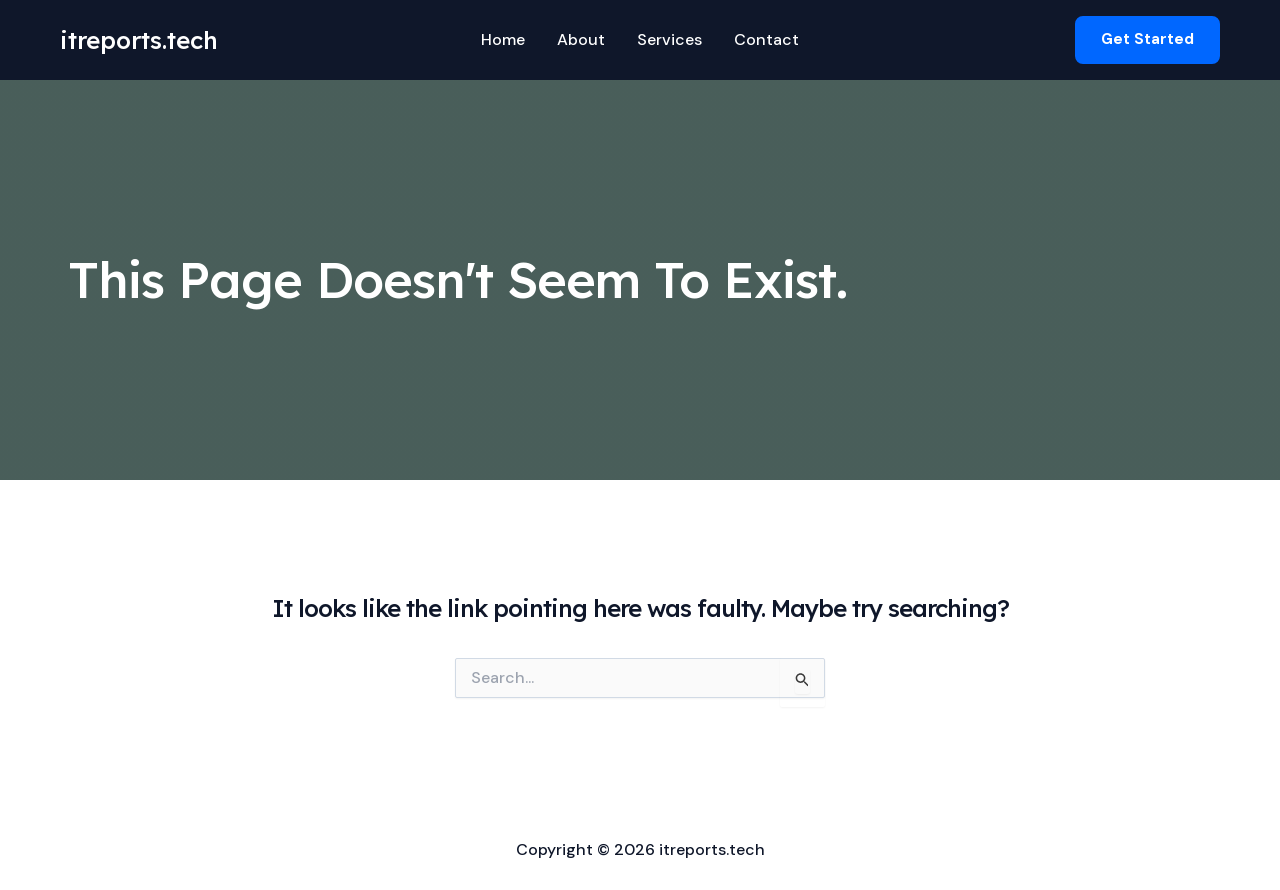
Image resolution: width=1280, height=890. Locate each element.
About (581, 39)
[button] (1147, 39)
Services (669, 39)
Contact (766, 39)
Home (503, 39)
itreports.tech (139, 40)
